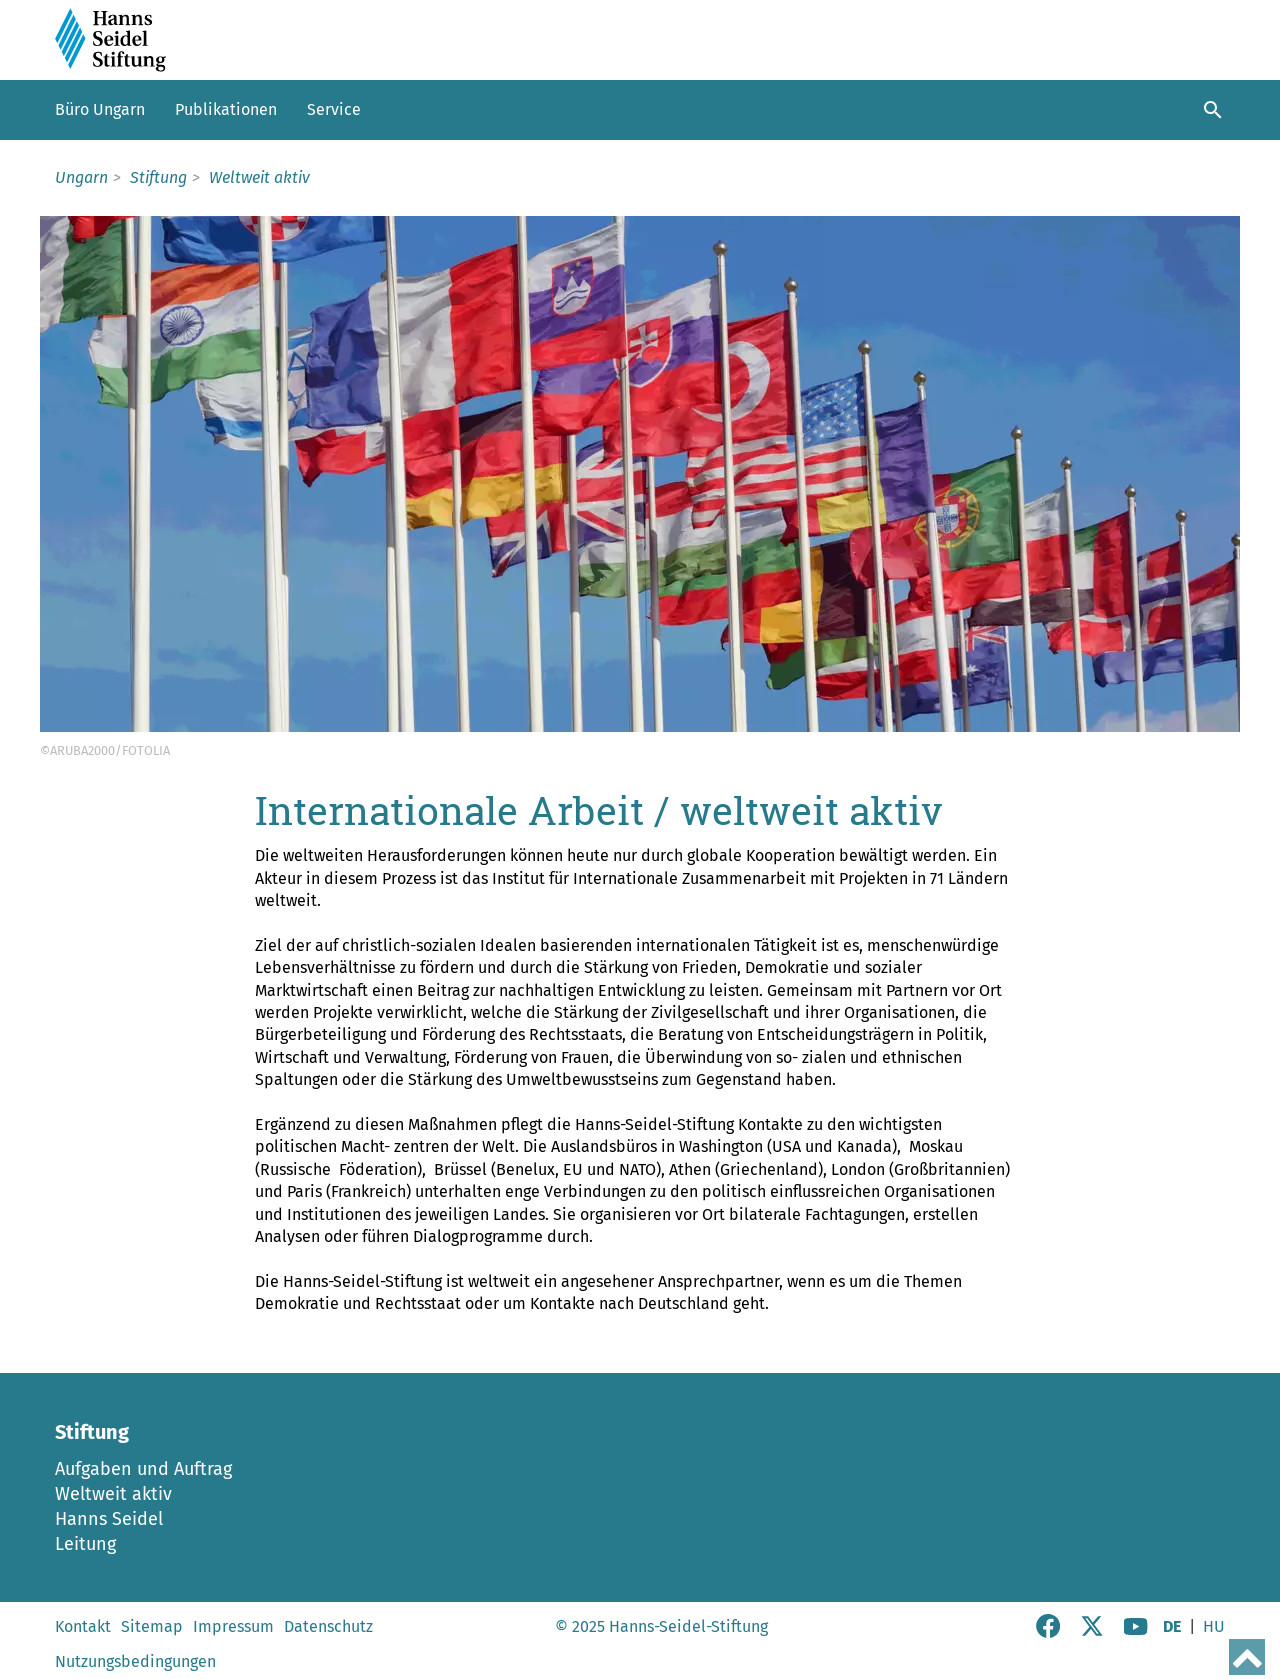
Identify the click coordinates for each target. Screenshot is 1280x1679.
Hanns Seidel (109, 1519)
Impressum (233, 1626)
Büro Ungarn (100, 109)
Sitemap (152, 1626)
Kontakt (83, 1626)
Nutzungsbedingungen (135, 1661)
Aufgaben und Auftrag (143, 1469)
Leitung (85, 1544)
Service (334, 109)
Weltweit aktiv (113, 1494)
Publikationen (226, 109)
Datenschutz (328, 1626)
